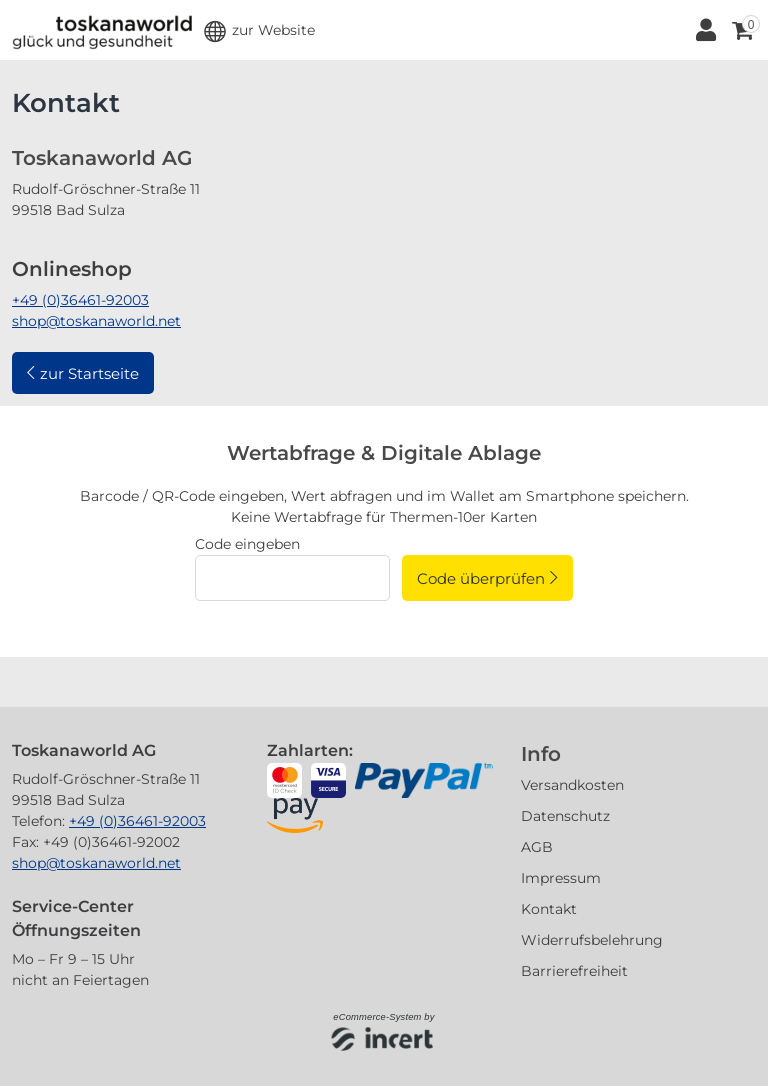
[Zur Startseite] (102, 30)
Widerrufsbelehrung (592, 940)
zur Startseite (89, 373)
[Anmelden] (704, 30)
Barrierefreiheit (574, 971)
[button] (259, 30)
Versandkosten (572, 785)
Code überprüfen (481, 578)
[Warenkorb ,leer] (741, 30)
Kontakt (549, 909)
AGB (537, 847)
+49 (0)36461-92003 (80, 300)
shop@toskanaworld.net (96, 321)
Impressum (561, 878)
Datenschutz (565, 816)
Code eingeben (247, 544)
